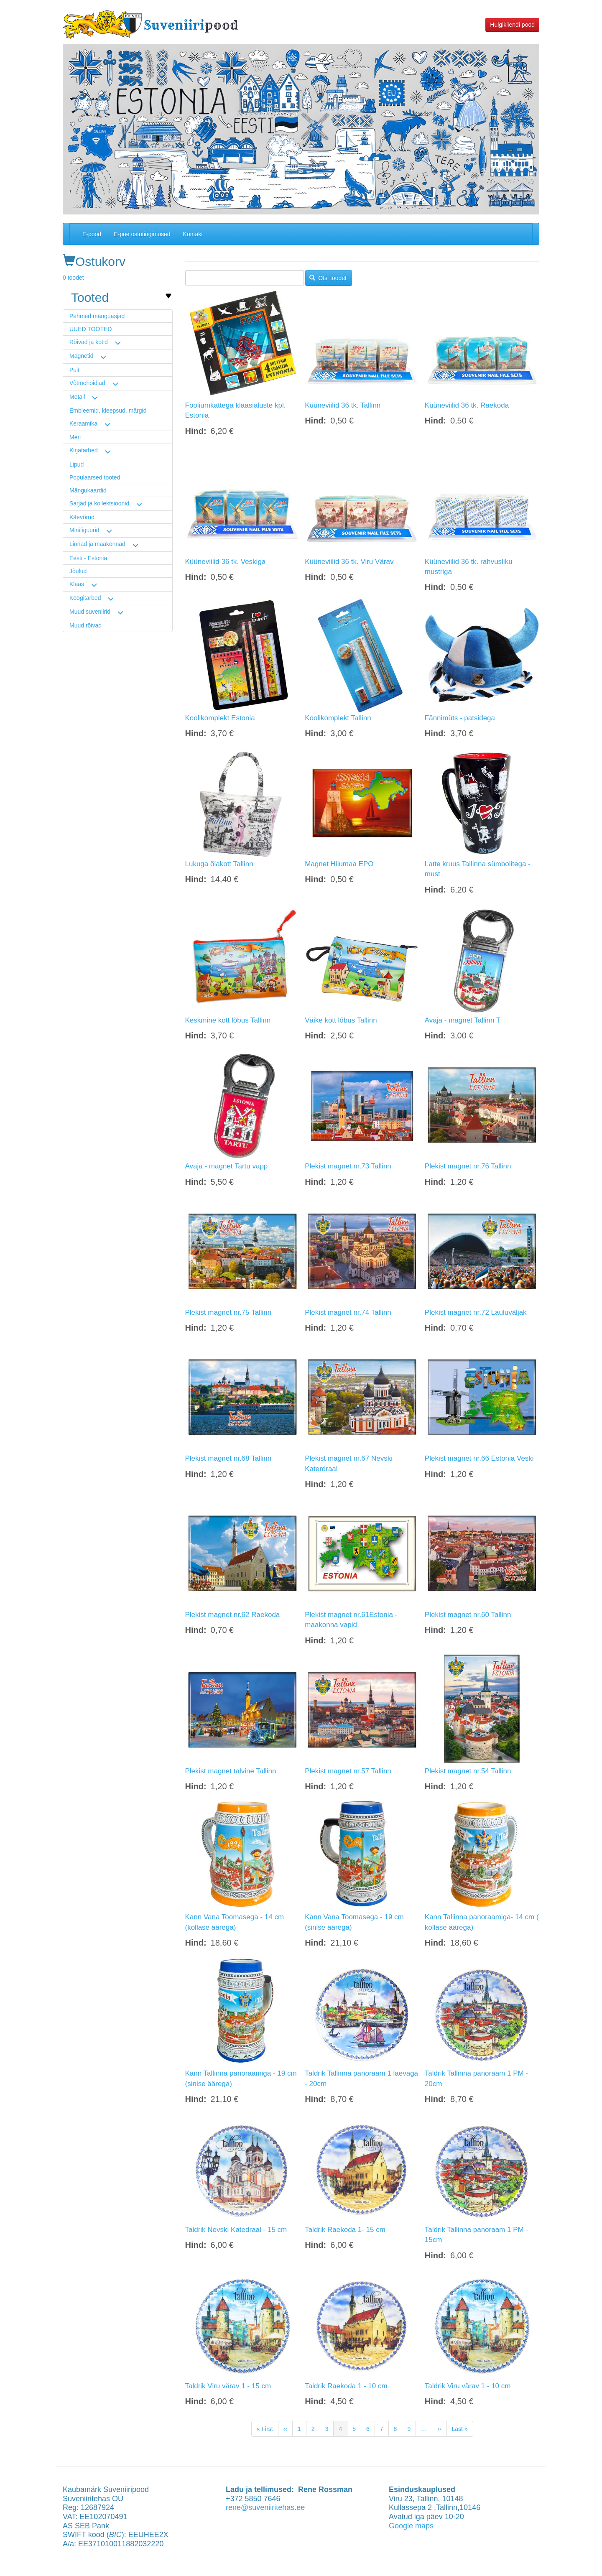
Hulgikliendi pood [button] (512, 24)
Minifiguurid (84, 530)
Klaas (76, 584)
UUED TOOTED (90, 329)
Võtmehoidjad (87, 383)
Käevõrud (81, 517)
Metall (77, 396)
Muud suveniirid (89, 611)
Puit (74, 370)
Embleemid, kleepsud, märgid (107, 410)
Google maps (411, 2526)
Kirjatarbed (83, 450)
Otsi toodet (328, 278)
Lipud (76, 464)
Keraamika (83, 423)
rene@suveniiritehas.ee (265, 2507)
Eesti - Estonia (88, 558)
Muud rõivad (85, 625)
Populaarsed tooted (94, 477)
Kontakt (193, 234)
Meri (75, 437)
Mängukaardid (88, 490)
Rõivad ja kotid (88, 342)
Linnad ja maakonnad (97, 544)
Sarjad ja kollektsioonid (99, 503)
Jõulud (78, 571)
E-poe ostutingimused (142, 234)
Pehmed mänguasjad (97, 316)
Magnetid (81, 355)
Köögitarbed (85, 597)
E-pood (91, 234)
